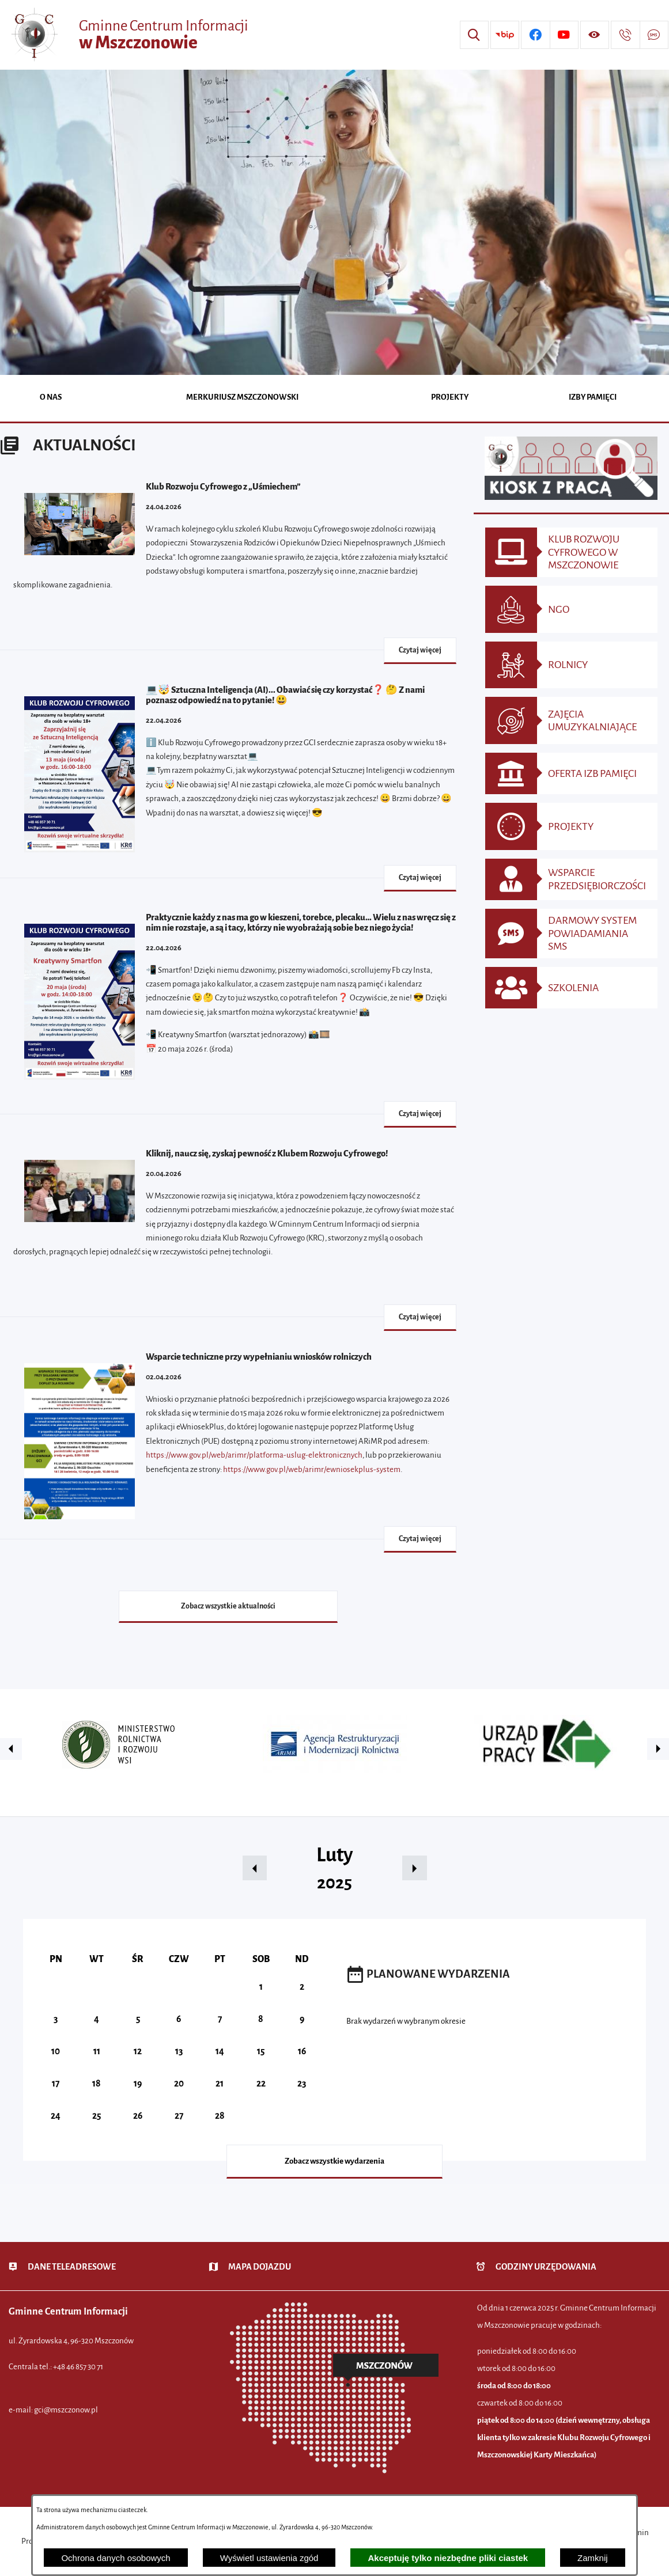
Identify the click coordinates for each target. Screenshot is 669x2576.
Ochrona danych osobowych (115, 2558)
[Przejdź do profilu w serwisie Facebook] (535, 35)
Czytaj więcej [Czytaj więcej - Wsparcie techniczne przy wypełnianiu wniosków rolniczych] (420, 1539)
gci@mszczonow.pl (66, 2410)
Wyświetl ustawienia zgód (269, 2558)
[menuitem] (50, 398)
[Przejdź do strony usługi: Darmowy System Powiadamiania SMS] (654, 35)
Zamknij (592, 2558)
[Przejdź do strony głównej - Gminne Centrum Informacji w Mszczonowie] (128, 35)
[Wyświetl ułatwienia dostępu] (594, 35)
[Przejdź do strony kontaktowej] (625, 35)
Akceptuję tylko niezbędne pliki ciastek (448, 2558)
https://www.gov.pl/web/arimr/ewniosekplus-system (311, 1469)
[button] (11, 1749)
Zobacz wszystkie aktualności (228, 1606)
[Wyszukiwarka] (474, 35)
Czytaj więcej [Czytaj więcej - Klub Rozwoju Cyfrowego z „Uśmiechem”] (420, 650)
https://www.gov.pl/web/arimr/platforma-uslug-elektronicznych (254, 1455)
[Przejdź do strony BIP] (504, 35)
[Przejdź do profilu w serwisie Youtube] (564, 35)
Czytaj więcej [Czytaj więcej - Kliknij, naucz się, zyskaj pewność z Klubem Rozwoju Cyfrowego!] (420, 1317)
